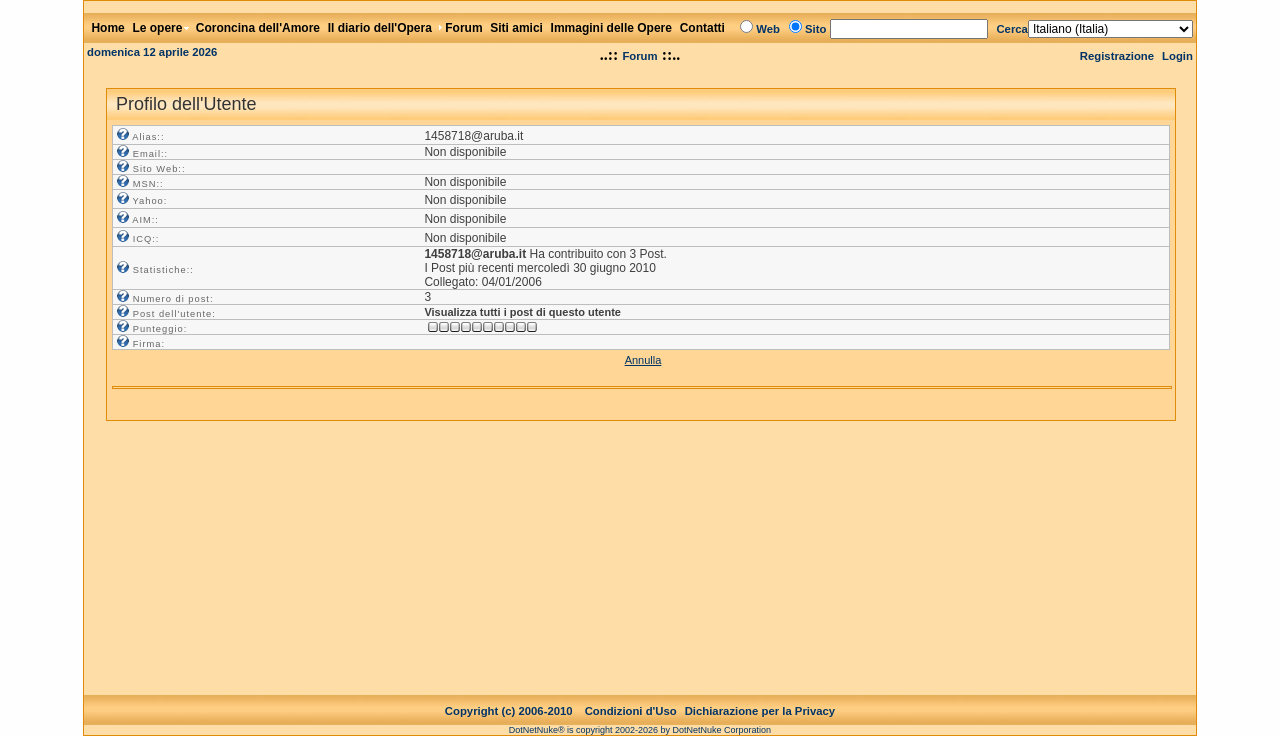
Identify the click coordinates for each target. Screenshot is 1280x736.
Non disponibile (465, 152)
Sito (815, 29)
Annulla (643, 360)
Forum (639, 56)
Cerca (1012, 29)
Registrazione (1117, 56)
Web (768, 29)
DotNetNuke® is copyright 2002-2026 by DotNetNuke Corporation (640, 714)
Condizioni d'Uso (631, 695)
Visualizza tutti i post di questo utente (522, 312)
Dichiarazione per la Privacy (760, 695)
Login (1177, 56)
